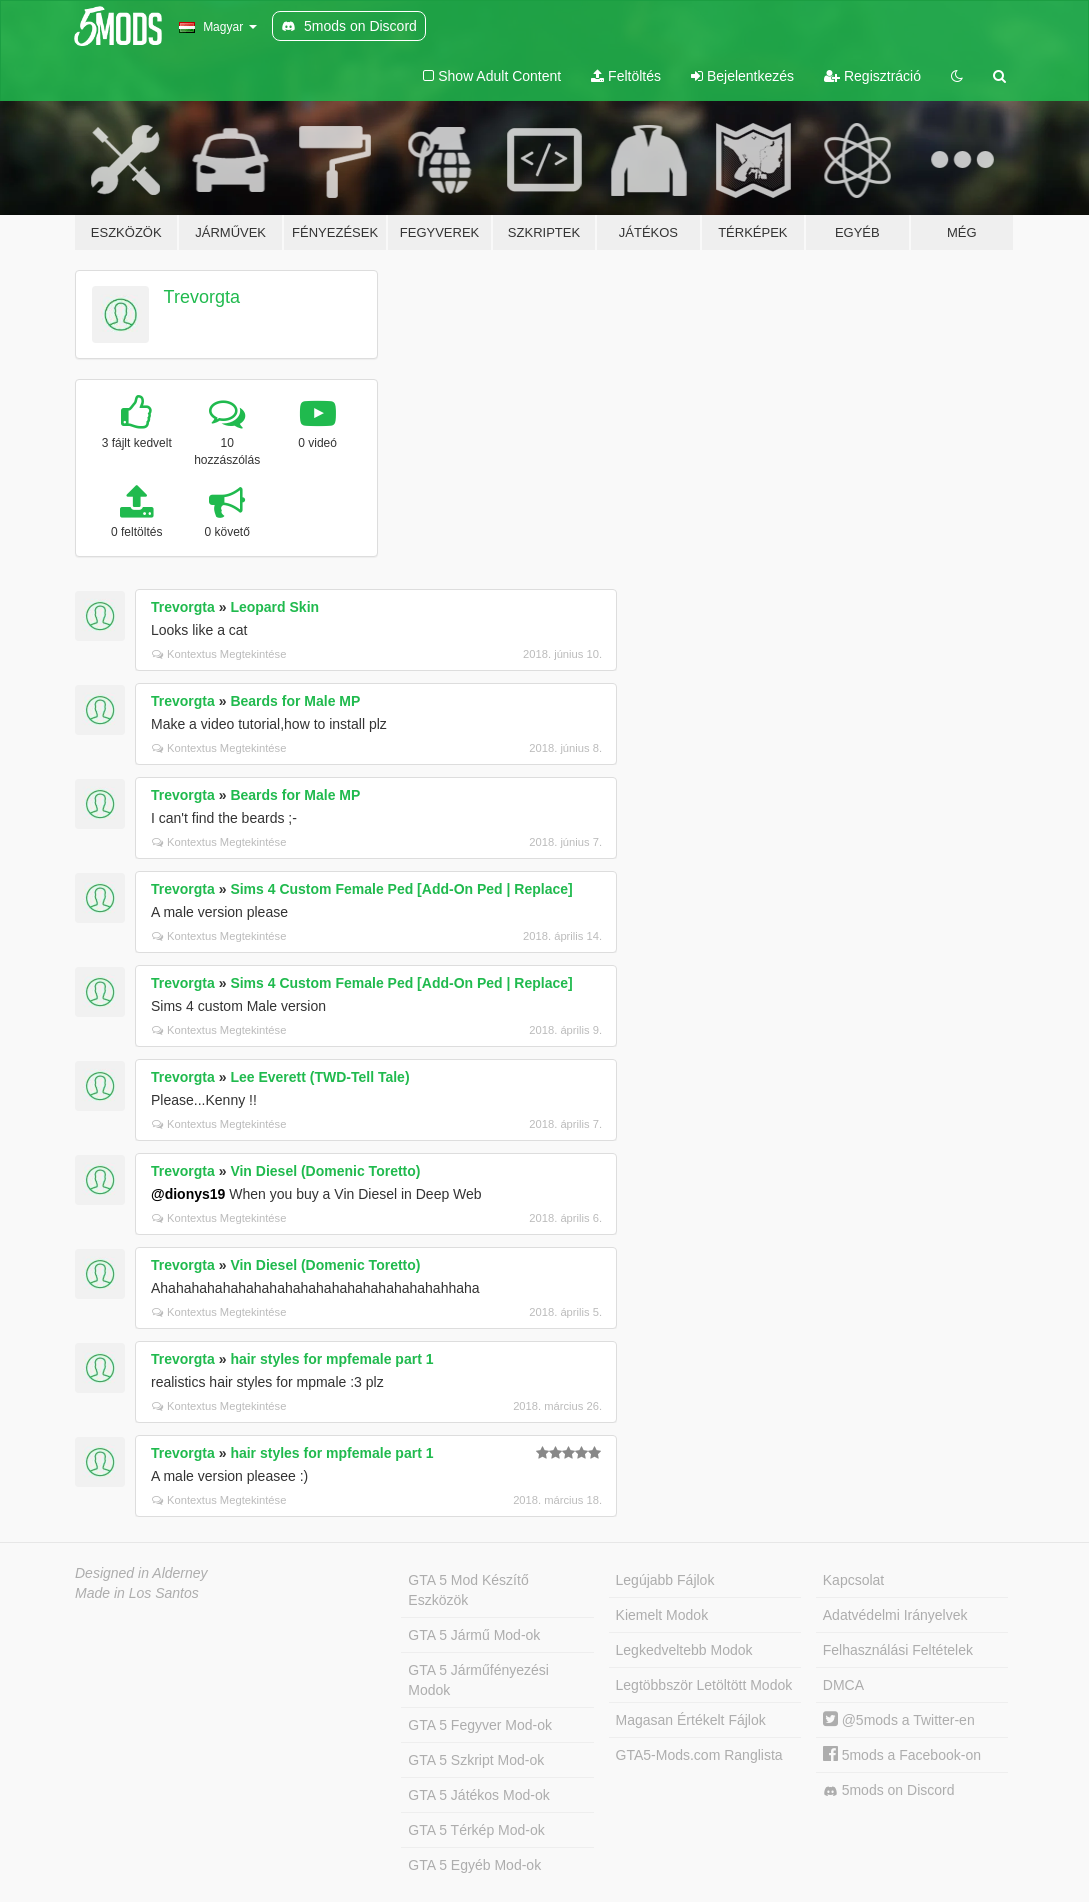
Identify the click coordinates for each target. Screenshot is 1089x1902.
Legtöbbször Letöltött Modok (704, 1685)
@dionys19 (188, 1194)
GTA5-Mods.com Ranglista (699, 1755)
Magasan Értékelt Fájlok (691, 1720)
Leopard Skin (274, 607)
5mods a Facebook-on (902, 1755)
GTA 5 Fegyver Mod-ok (480, 1725)
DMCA (843, 1685)
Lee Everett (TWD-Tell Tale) (319, 1077)
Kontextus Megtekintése (219, 654)
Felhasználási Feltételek (898, 1650)
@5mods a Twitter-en (899, 1720)
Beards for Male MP (295, 701)
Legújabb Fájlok (665, 1580)
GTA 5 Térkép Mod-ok (476, 1830)
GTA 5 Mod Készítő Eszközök (468, 1590)
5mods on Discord (889, 1790)
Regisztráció (872, 76)
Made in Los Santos (137, 1593)
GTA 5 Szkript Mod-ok (476, 1760)
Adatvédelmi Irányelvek (895, 1615)
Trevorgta (202, 297)
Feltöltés (626, 76)
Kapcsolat (853, 1580)
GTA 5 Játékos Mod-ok (478, 1795)
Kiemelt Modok (662, 1615)
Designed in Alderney (141, 1573)
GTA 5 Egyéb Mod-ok (474, 1865)
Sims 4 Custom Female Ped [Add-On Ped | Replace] (401, 889)
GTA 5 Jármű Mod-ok (474, 1635)
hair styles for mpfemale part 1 (331, 1359)
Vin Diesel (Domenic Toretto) (325, 1171)
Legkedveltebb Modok (684, 1650)
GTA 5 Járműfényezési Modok (478, 1680)
